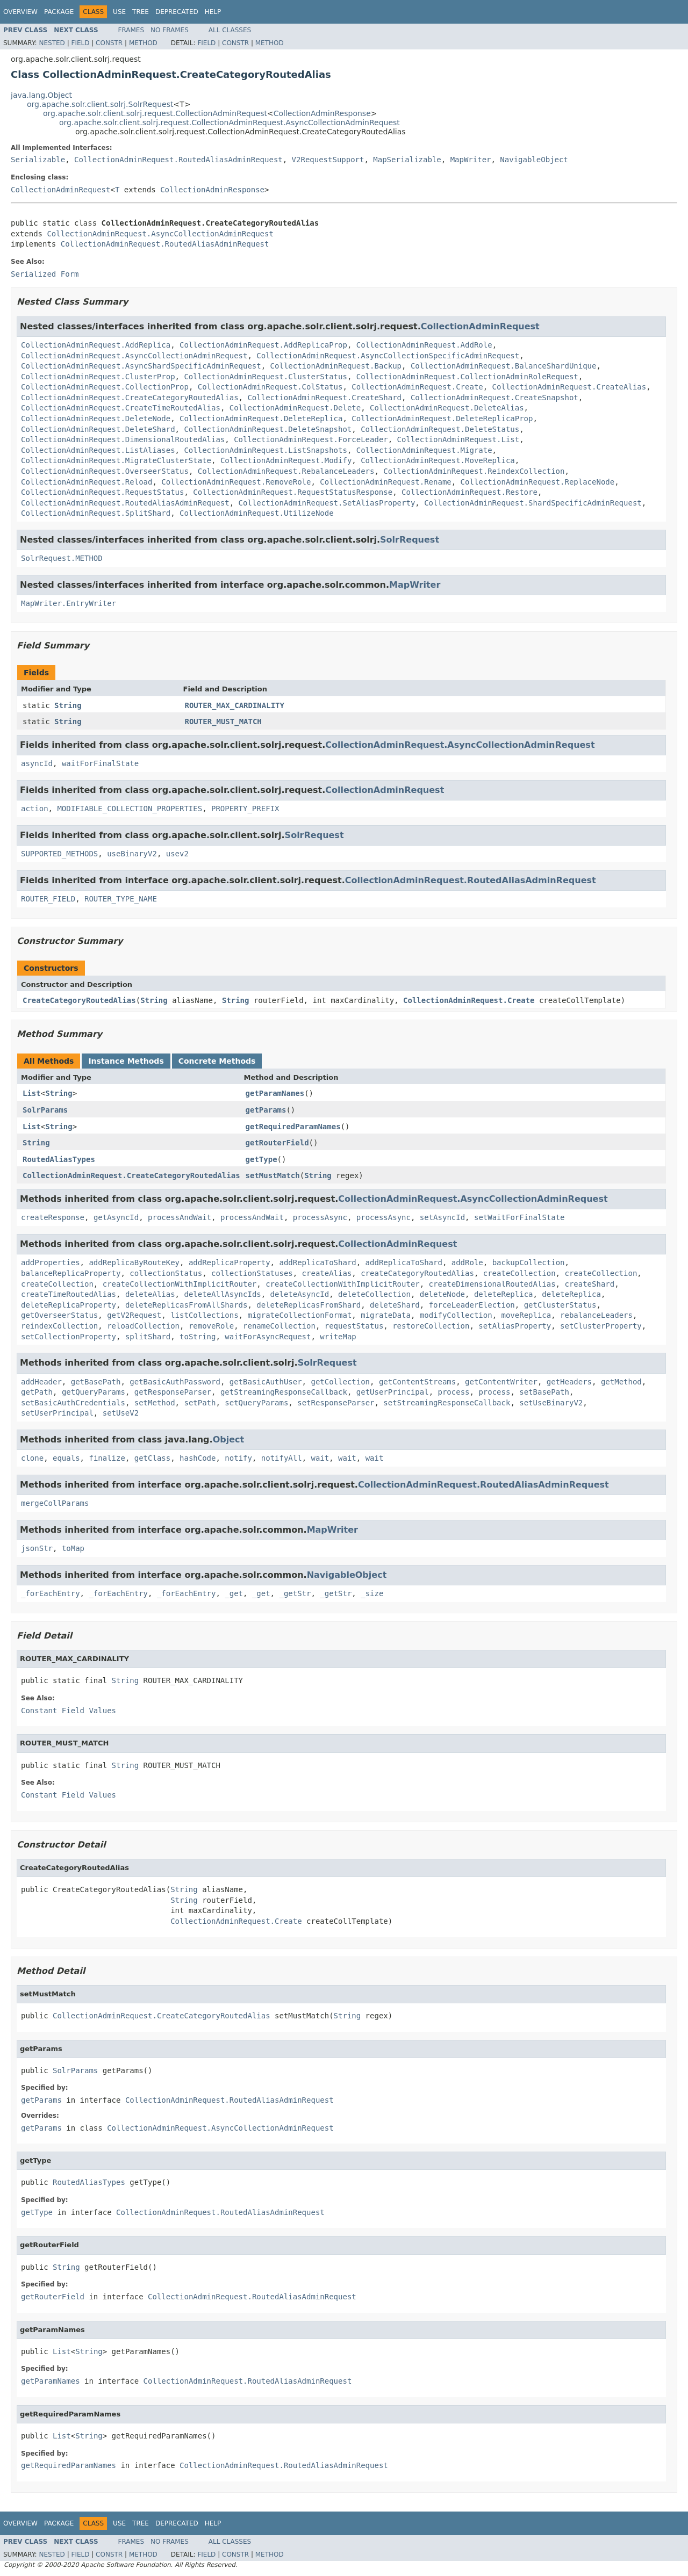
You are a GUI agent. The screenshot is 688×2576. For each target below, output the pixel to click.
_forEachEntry (50, 1593)
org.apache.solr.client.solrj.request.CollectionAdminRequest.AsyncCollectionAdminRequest (229, 122)
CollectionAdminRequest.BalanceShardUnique (504, 366)
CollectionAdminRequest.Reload (86, 482)
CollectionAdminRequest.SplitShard (95, 513)
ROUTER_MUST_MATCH (223, 721)
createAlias (327, 1273)
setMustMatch (273, 1175)
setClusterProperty (601, 1326)
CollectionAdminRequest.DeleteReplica (261, 418)
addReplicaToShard (317, 1262)
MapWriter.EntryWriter (68, 603)
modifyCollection (456, 1315)
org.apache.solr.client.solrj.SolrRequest (100, 104)
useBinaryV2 (132, 853)
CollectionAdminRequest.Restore (470, 492)
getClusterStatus (560, 1305)
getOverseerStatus (59, 1315)
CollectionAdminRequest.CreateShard (324, 397)
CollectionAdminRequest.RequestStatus (102, 492)
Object (229, 1439)
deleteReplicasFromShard (308, 1305)
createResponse (52, 1217)
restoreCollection (430, 1326)
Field (80, 43)
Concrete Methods (217, 1061)
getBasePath (96, 1381)
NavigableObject (534, 159)
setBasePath (544, 1392)
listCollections (204, 1315)
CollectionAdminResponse (322, 113)
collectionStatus (166, 1273)
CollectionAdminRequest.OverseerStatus (105, 471)
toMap (73, 1548)
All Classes (230, 30)
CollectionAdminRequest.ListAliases (98, 450)
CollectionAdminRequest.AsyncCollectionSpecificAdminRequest (387, 355)
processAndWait (179, 1217)
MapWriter (470, 159)
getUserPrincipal (392, 1392)
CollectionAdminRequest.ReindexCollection (473, 471)
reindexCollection (59, 1326)
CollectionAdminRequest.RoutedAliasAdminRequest (178, 159)
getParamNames (275, 1093)
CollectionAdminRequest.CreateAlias (569, 387)
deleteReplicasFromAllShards (186, 1305)
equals (66, 1458)
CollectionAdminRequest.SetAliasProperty (327, 503)
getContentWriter (501, 1381)
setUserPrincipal (57, 1413)
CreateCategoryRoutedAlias (79, 1000)
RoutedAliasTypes (59, 1159)
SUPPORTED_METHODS (59, 853)
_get (234, 1593)
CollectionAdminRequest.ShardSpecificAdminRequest (533, 503)
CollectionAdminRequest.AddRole (424, 345)
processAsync (320, 1217)
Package (59, 12)
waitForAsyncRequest (268, 1336)
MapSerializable (407, 159)
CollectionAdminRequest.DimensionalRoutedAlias (123, 439)
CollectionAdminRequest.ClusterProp (98, 376)
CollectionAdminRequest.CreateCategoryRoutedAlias (130, 397)
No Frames (169, 30)
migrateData (386, 1315)
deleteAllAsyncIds (222, 1294)
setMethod (154, 1402)
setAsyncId (442, 1217)
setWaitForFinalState (519, 1217)
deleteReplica (503, 1294)
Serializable (38, 159)
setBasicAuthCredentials (73, 1402)
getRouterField (277, 1142)
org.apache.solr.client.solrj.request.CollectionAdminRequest (155, 113)
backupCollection (528, 1262)
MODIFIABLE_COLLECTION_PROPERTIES (129, 808)
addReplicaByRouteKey (134, 1262)
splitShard (147, 1336)
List (32, 1093)
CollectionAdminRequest (60, 189)
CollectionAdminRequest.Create (417, 387)
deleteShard (395, 1305)
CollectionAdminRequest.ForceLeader (311, 439)
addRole (467, 1262)
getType (261, 1159)
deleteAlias (150, 1294)
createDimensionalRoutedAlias (492, 1284)
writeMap (338, 1336)
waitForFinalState (100, 763)
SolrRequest (409, 540)
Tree (140, 12)
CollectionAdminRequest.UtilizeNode (257, 513)
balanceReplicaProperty (70, 1273)
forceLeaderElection (472, 1305)
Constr (109, 43)
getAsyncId (116, 1217)
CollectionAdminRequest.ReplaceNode (538, 482)
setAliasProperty (514, 1326)
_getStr (295, 1593)
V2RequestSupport (328, 159)
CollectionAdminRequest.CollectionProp (105, 387)
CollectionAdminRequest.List (458, 439)
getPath (37, 1392)
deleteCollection (374, 1294)
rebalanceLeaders (596, 1315)
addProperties (50, 1262)
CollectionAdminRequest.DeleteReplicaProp (442, 418)
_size (372, 1593)
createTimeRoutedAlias (68, 1294)
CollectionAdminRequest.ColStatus (270, 387)
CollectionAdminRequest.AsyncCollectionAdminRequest (160, 233)
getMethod (621, 1381)
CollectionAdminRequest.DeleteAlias (447, 407)
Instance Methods (125, 1061)
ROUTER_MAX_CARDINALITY (234, 705)
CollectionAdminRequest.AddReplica (95, 345)
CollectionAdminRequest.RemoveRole (236, 482)
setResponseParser (335, 1402)
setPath (200, 1402)
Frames (131, 30)
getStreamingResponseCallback (283, 1392)
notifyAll (281, 1458)
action (34, 808)
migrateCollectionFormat (299, 1315)
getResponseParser (172, 1392)
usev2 (177, 853)
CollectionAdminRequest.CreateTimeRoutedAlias (120, 407)
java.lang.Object (41, 95)
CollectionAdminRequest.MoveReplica (438, 460)
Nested (51, 43)
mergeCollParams (55, 1503)
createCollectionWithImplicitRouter (180, 1284)
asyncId (37, 763)
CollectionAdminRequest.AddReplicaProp (263, 345)
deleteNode (442, 1294)
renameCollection (279, 1326)
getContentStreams (417, 1381)
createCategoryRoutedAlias (417, 1273)
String (68, 705)
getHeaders (569, 1381)
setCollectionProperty (68, 1336)
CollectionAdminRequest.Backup (336, 366)
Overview (20, 12)
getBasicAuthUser (266, 1381)
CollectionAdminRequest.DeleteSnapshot (268, 429)
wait (320, 1458)
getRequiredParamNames (293, 1126)
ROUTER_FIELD (48, 898)
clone (32, 1458)
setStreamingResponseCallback (446, 1402)
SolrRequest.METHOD (62, 558)
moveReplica (526, 1315)
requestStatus (354, 1326)
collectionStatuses (252, 1273)
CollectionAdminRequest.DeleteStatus (440, 429)
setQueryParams (256, 1402)
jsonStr (37, 1548)
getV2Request (134, 1315)
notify (238, 1458)
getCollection (340, 1381)
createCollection (519, 1273)
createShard (589, 1284)
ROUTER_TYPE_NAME (120, 898)
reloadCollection (143, 1326)
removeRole (211, 1326)
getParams (266, 1110)
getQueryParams (93, 1392)
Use (119, 12)
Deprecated (176, 12)
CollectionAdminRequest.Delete (295, 407)
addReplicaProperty (229, 1262)
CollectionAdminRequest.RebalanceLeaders (286, 471)
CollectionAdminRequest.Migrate (424, 450)
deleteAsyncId (299, 1294)
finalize (107, 1458)
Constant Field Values (68, 1710)
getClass (152, 1458)
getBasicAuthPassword (175, 1381)
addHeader (41, 1381)
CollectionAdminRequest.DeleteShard (98, 429)
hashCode (198, 1458)
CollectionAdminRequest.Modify (286, 460)
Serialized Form (44, 274)
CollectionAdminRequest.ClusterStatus (265, 376)
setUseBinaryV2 (551, 1402)
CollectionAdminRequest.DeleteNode (95, 418)
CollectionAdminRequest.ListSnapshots (265, 450)
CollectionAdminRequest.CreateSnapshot (494, 397)
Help (213, 12)
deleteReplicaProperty (68, 1305)
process (454, 1392)
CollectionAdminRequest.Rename (385, 482)
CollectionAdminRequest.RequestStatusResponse (292, 492)
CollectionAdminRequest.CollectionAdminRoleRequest (467, 376)
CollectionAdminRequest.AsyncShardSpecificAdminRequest (141, 366)
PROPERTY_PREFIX (245, 808)
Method (143, 43)
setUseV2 (121, 1413)
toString (198, 1336)
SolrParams (45, 1110)
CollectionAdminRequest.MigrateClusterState (116, 460)
